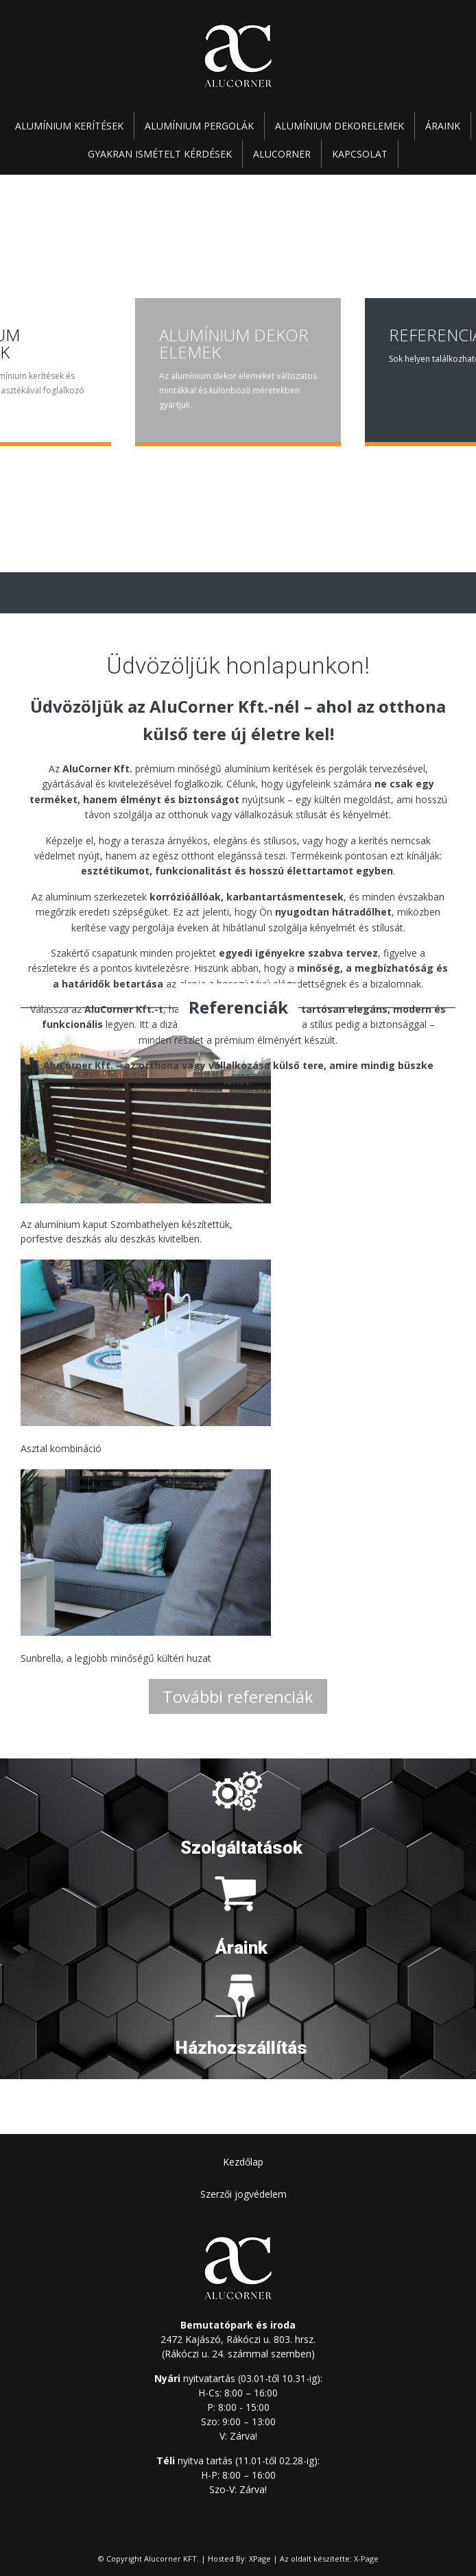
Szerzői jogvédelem (243, 2193)
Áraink (442, 125)
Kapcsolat (360, 153)
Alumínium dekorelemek (339, 125)
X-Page (366, 2558)
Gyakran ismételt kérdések (160, 153)
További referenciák (238, 1696)
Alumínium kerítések (69, 125)
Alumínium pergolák (199, 125)
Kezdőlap (243, 2161)
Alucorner (282, 153)
